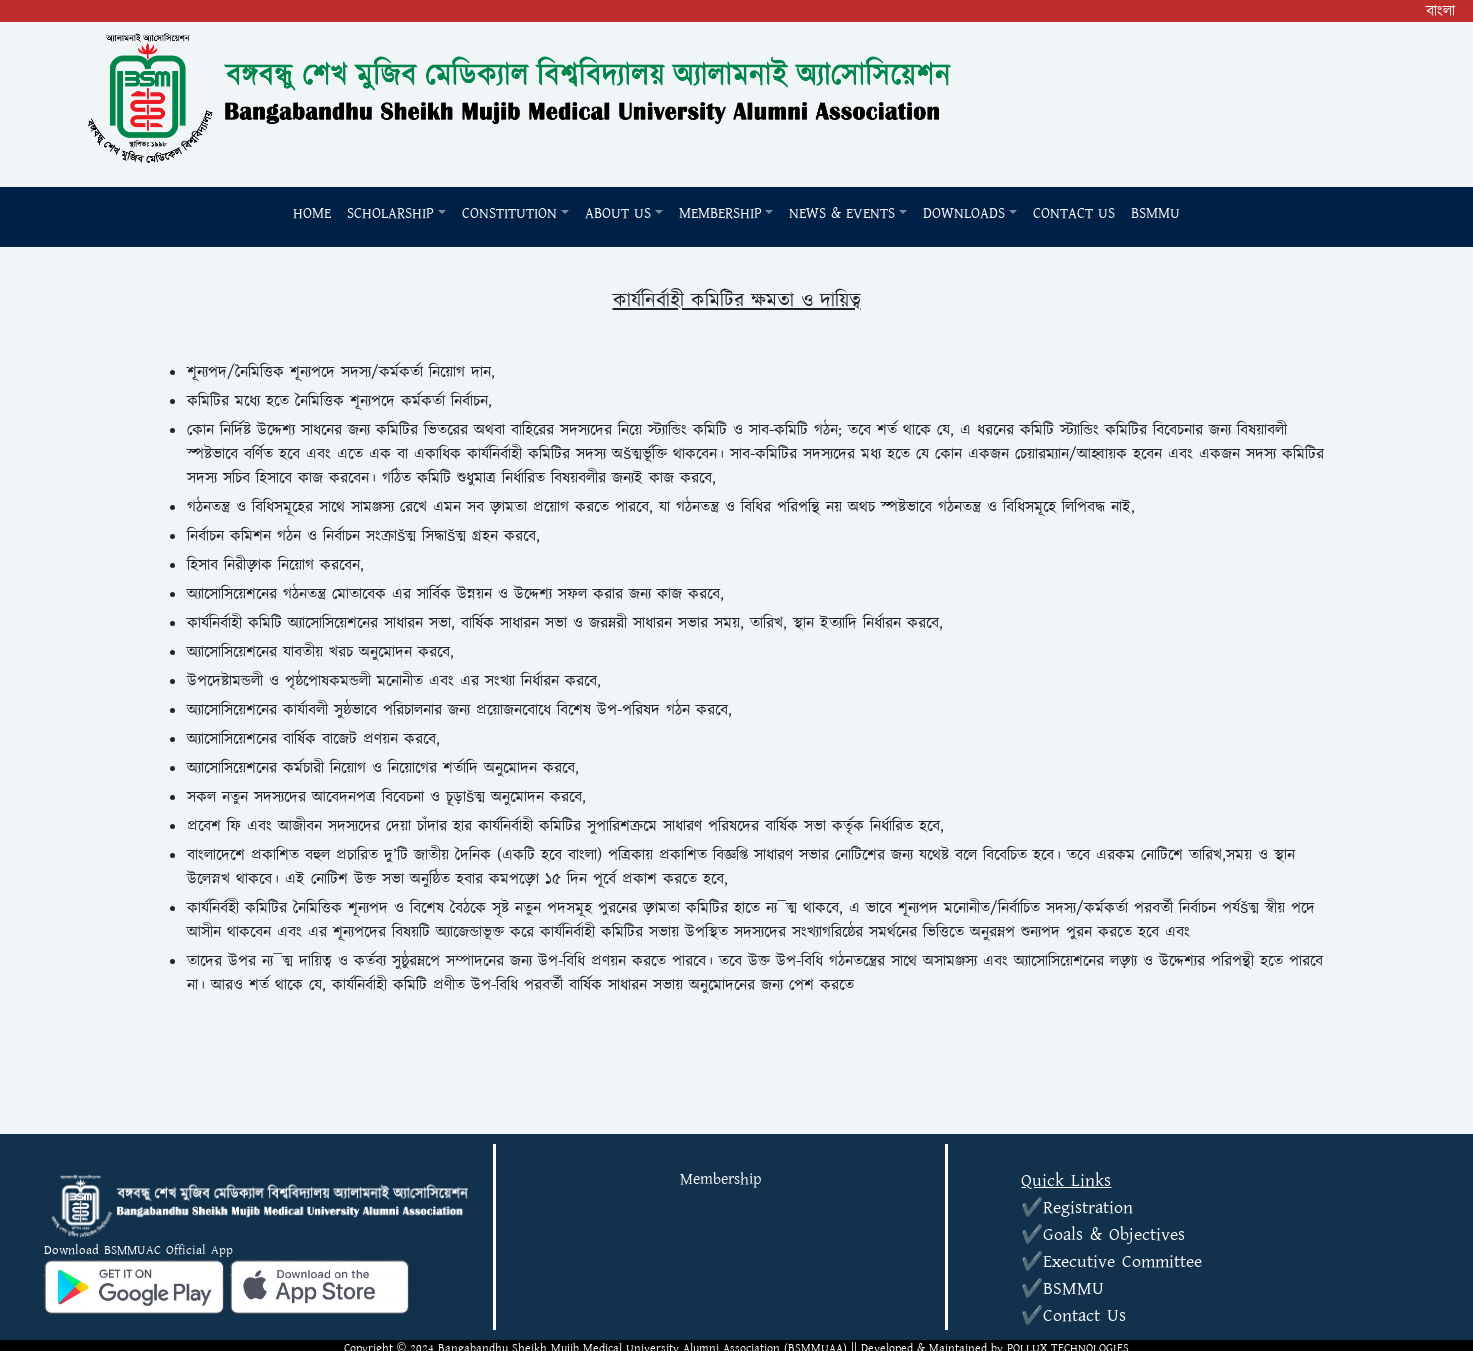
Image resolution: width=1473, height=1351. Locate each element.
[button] (396, 214)
